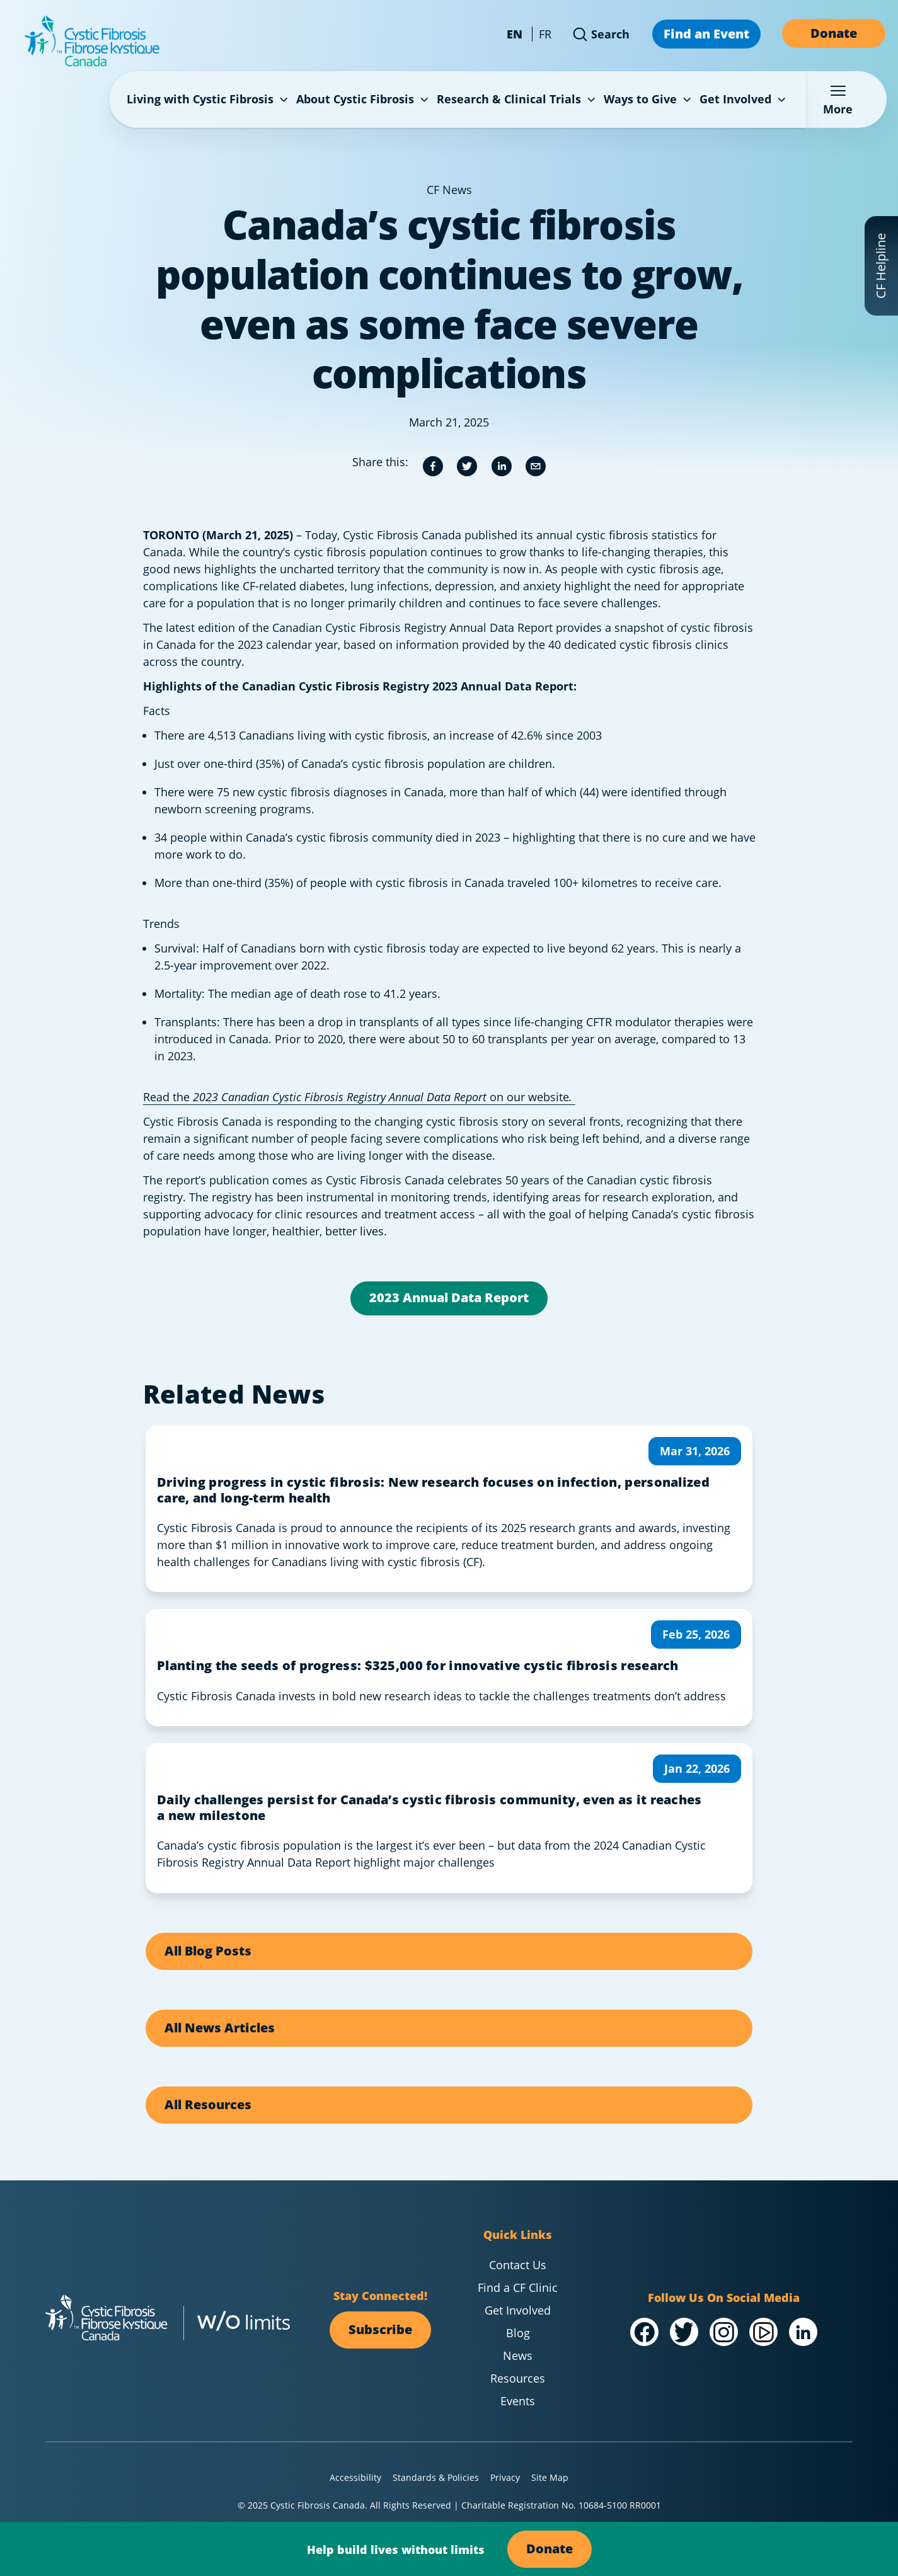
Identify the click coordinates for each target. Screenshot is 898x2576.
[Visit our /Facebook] (644, 2332)
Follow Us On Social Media (724, 2297)
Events (517, 2400)
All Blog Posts (207, 1950)
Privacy (505, 2477)
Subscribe (380, 2329)
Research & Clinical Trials (517, 98)
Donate (833, 33)
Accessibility (355, 2477)
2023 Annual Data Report (449, 1297)
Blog (518, 2332)
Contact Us (517, 2264)
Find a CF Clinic (518, 2287)
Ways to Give (649, 98)
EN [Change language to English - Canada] (514, 34)
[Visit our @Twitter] (684, 2332)
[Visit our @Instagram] (723, 2332)
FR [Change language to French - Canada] (545, 34)
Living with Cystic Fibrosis (209, 98)
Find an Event (706, 33)
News (517, 2355)
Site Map (549, 2477)
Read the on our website (359, 1096)
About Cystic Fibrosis (363, 98)
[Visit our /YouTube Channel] (763, 2332)
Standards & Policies (436, 2477)
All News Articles (219, 2027)
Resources (517, 2378)
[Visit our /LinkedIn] (803, 2332)
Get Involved (743, 98)
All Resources (207, 2104)
